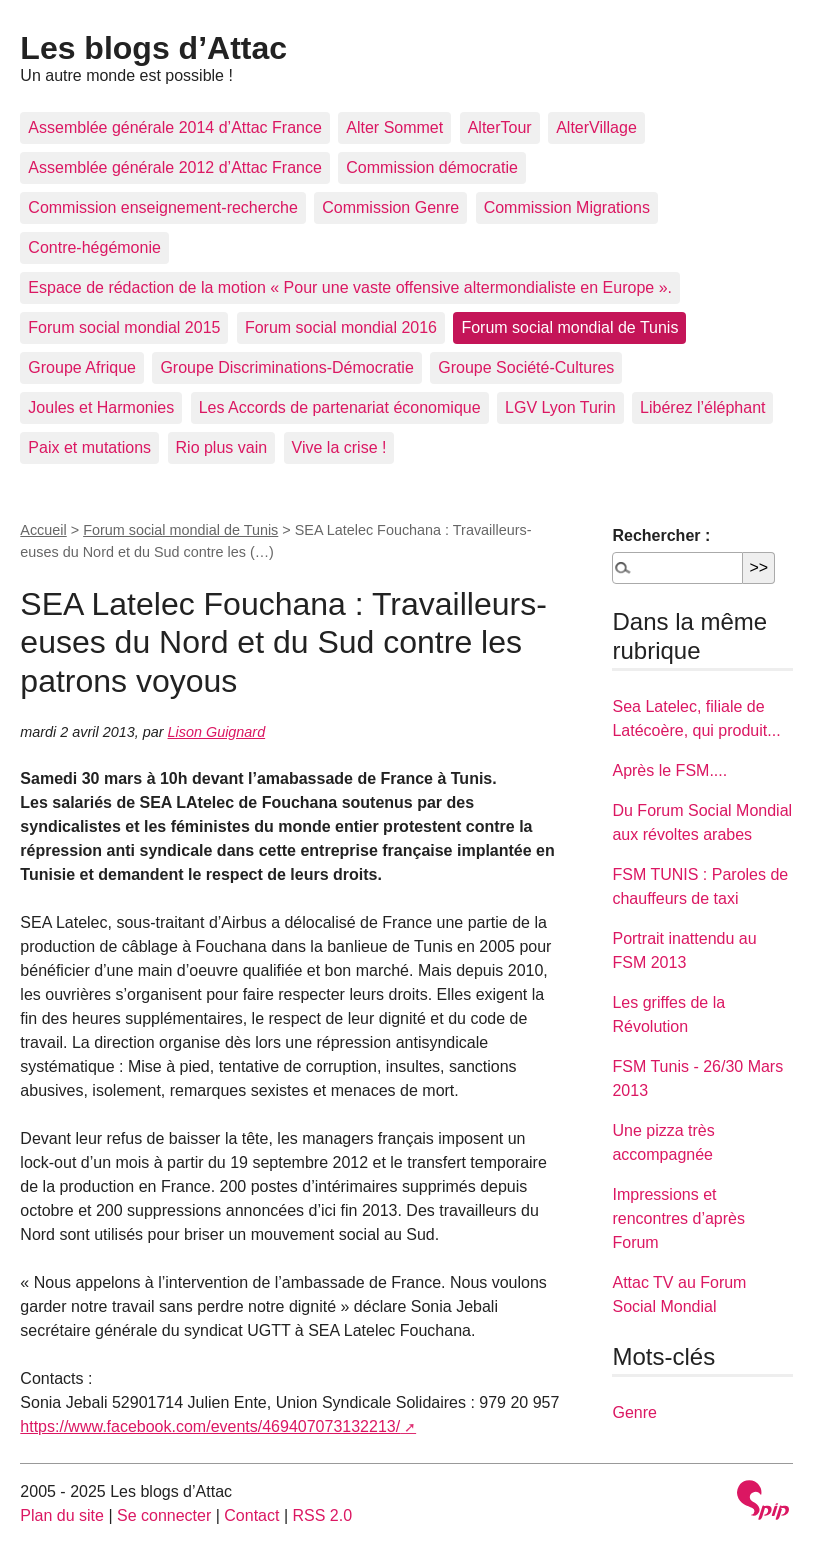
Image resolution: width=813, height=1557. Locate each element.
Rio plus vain (222, 447)
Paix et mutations (89, 447)
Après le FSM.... (669, 770)
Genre (634, 1412)
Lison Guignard (217, 732)
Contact (251, 1515)
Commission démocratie (432, 167)
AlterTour (500, 127)
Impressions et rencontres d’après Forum (678, 1218)
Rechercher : (661, 535)
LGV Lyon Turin (560, 407)
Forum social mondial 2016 (341, 327)
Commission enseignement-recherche (162, 207)
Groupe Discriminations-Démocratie (286, 367)
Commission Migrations (567, 207)
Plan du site (62, 1515)
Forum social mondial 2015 (124, 327)
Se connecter (164, 1515)
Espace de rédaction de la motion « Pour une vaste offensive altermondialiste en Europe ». (350, 287)
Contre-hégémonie (94, 247)
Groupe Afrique (82, 367)
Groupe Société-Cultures (526, 367)
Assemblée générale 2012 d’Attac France (175, 167)
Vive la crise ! (339, 447)
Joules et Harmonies (101, 407)
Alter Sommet (394, 127)
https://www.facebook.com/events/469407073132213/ (210, 1426)
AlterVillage (596, 127)
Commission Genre (390, 207)
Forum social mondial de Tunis (569, 327)
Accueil (43, 530)
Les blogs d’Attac (153, 48)
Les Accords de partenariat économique (340, 407)
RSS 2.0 (323, 1515)
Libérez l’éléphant (702, 407)
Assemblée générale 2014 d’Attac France (175, 127)
